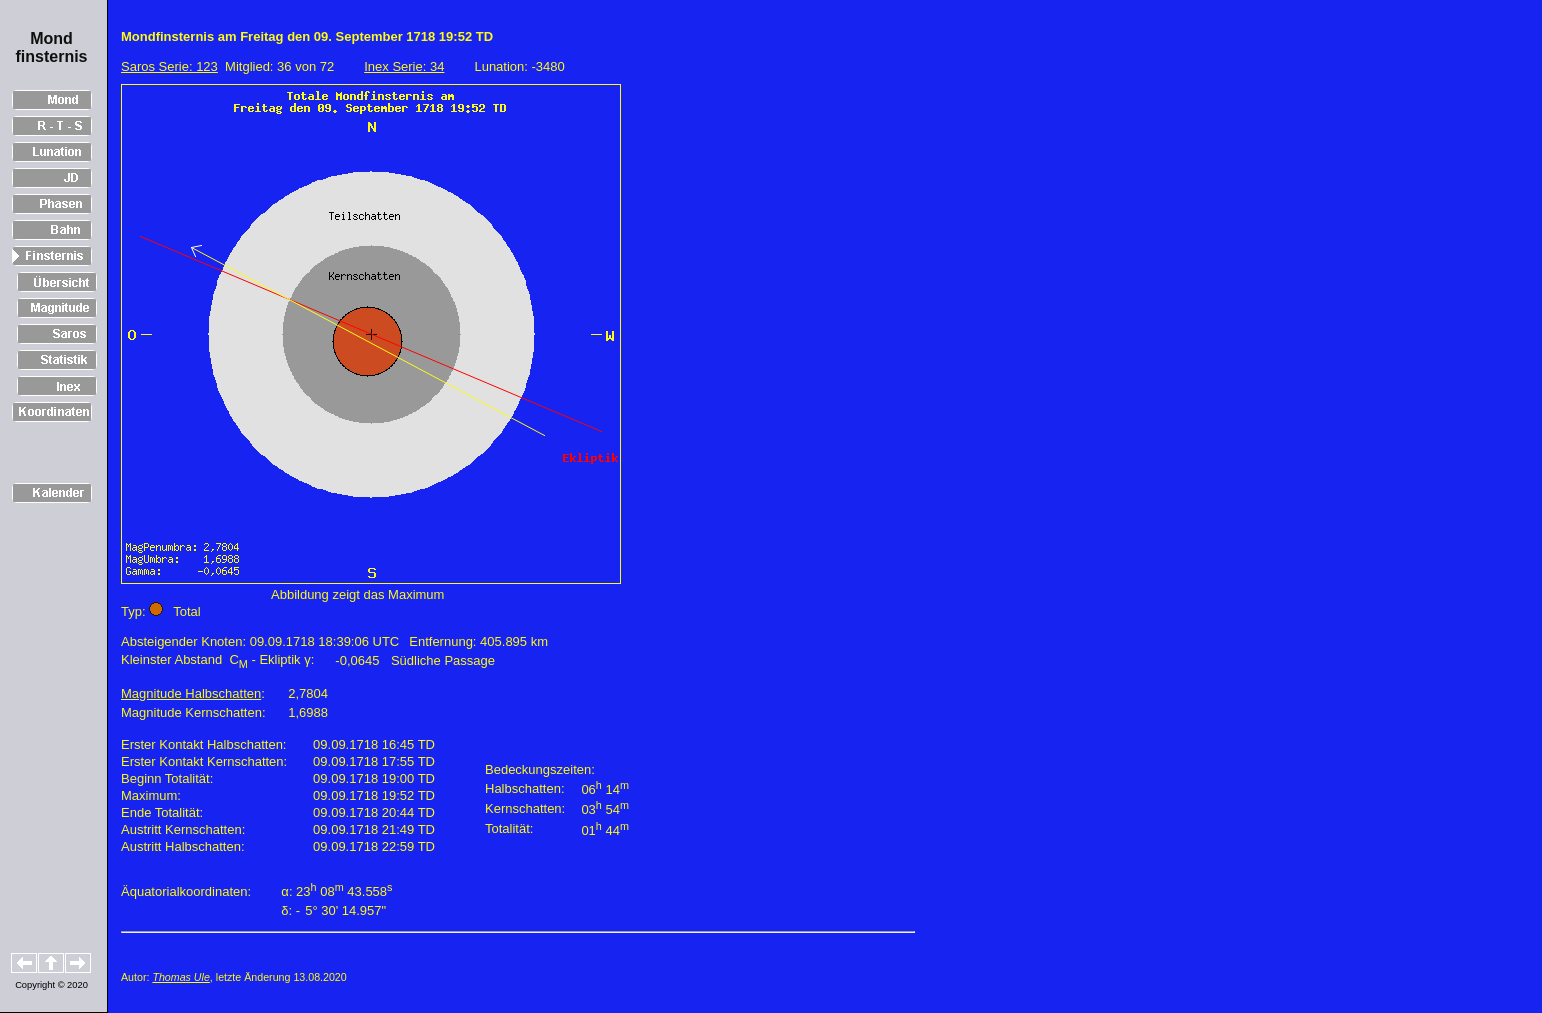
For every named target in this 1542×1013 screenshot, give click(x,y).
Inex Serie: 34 (404, 66)
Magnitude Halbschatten (191, 693)
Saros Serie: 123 (169, 66)
